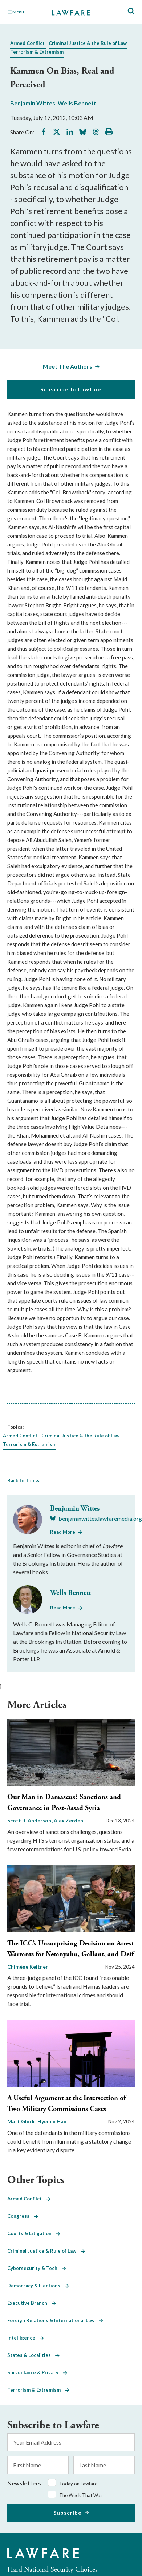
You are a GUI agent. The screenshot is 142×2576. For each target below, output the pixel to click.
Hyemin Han (51, 2121)
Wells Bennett (77, 103)
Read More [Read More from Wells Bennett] (62, 1607)
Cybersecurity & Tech (36, 2268)
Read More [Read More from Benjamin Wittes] (62, 1532)
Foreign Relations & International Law (55, 2320)
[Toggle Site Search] (131, 11)
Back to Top (20, 1480)
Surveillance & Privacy (37, 2372)
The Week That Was (80, 2495)
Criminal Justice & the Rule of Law (88, 43)
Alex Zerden (68, 1820)
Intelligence (25, 2338)
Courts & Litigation (33, 2233)
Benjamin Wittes (32, 103)
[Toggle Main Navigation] (26, 11)
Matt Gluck (21, 2121)
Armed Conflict (27, 43)
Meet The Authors (67, 366)
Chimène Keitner (27, 1967)
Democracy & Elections (38, 2285)
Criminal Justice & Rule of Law (46, 2251)
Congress (22, 2216)
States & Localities (33, 2355)
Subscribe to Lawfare (71, 389)
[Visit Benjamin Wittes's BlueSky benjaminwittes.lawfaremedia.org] (96, 1518)
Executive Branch (31, 2303)
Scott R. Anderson (29, 1820)
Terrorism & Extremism (37, 52)
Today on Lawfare (78, 2484)
